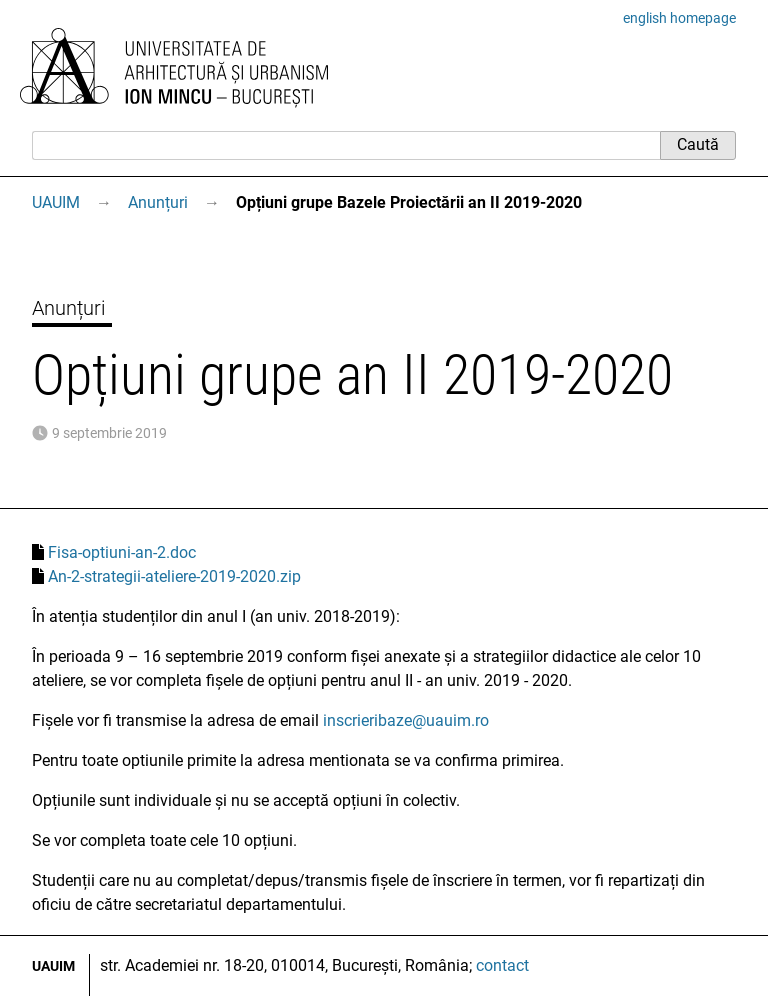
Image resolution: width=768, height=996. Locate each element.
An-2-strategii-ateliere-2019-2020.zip (174, 576)
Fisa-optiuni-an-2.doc (122, 552)
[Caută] (346, 145)
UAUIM (56, 202)
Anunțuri (158, 202)
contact (502, 965)
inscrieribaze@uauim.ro (406, 720)
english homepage (679, 18)
